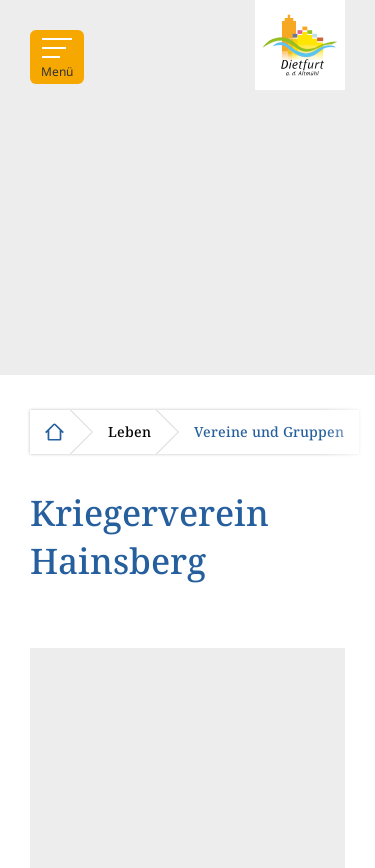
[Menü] (57, 57)
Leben (129, 432)
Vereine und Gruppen (269, 432)
